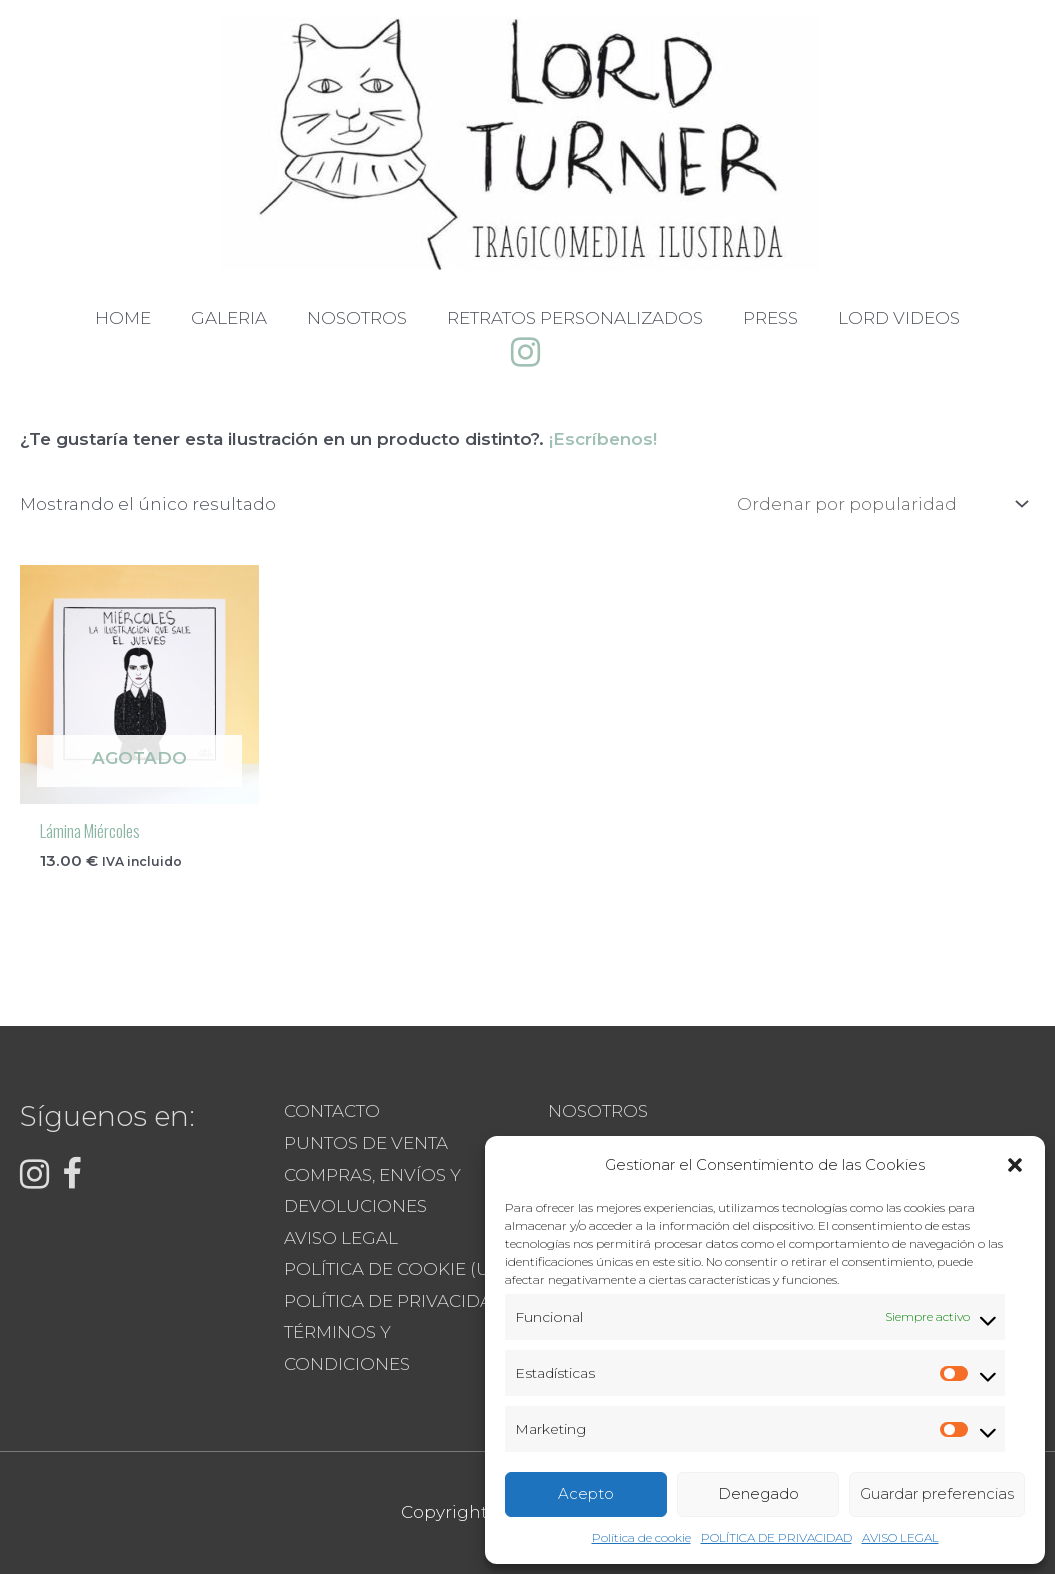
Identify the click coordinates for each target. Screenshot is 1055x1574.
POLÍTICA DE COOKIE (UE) (395, 1269)
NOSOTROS (598, 1111)
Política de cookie (641, 1537)
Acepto (586, 1493)
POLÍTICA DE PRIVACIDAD (776, 1537)
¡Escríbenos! (603, 439)
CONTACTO (332, 1111)
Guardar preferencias (937, 1493)
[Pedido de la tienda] (879, 504)
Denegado (758, 1493)
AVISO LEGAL (900, 1537)
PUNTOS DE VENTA (366, 1143)
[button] (1015, 1165)
